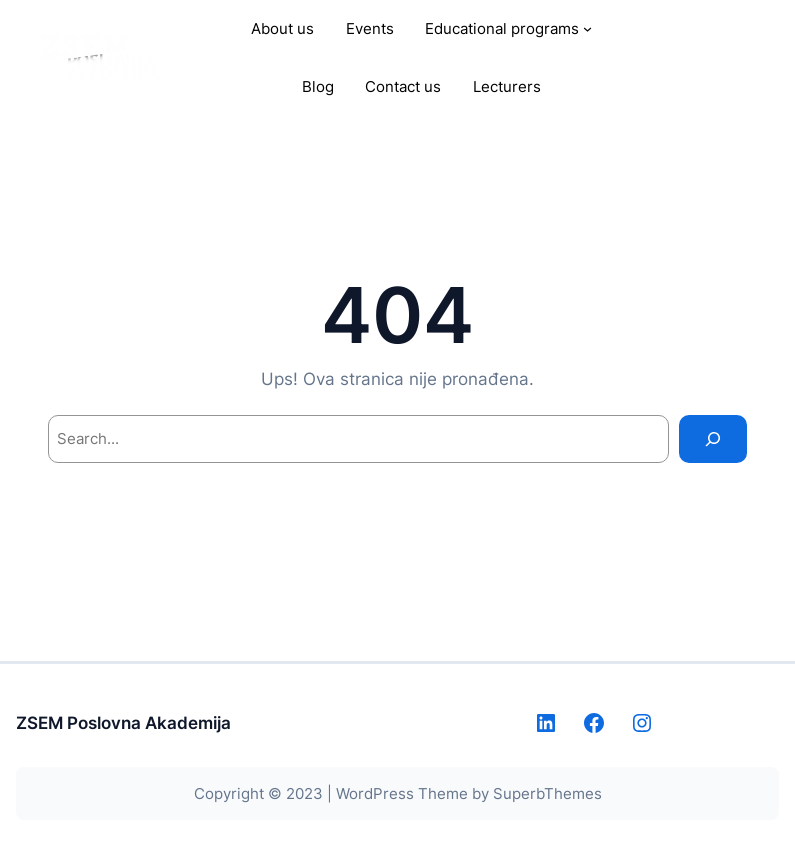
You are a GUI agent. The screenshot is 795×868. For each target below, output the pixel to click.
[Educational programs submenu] (587, 28)
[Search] (713, 439)
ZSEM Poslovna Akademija (123, 722)
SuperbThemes (547, 793)
